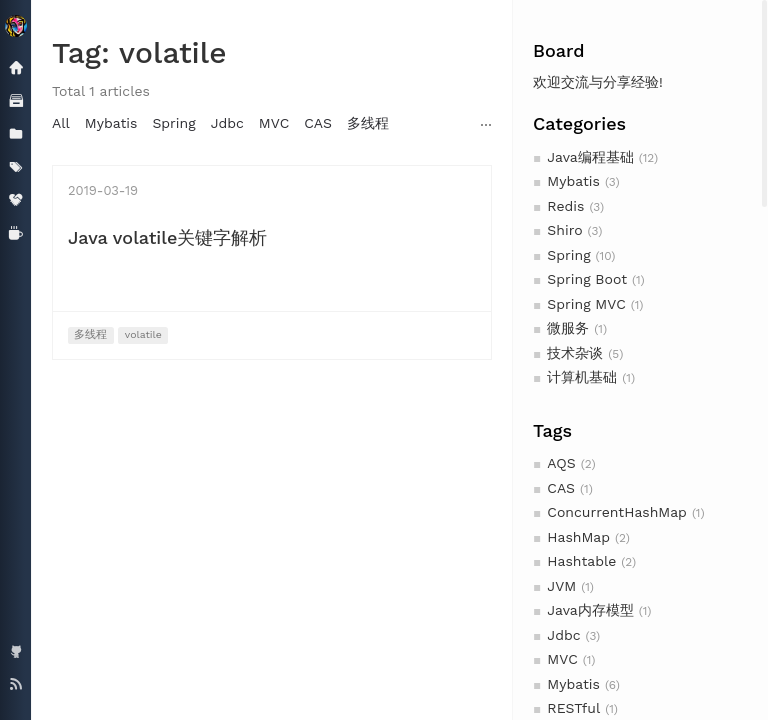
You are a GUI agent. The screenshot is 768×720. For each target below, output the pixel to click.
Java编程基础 (590, 157)
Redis (565, 206)
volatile (143, 334)
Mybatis (573, 181)
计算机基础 (582, 377)
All (61, 123)
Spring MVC (586, 304)
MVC (562, 659)
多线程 (368, 123)
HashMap (578, 537)
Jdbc (563, 635)
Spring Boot (587, 279)
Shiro (564, 230)
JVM (561, 586)
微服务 (568, 328)
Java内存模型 (590, 610)
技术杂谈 (575, 353)
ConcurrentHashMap (617, 512)
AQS (561, 463)
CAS (561, 488)
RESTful (573, 708)
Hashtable (581, 561)
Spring (568, 255)
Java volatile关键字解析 (167, 237)
